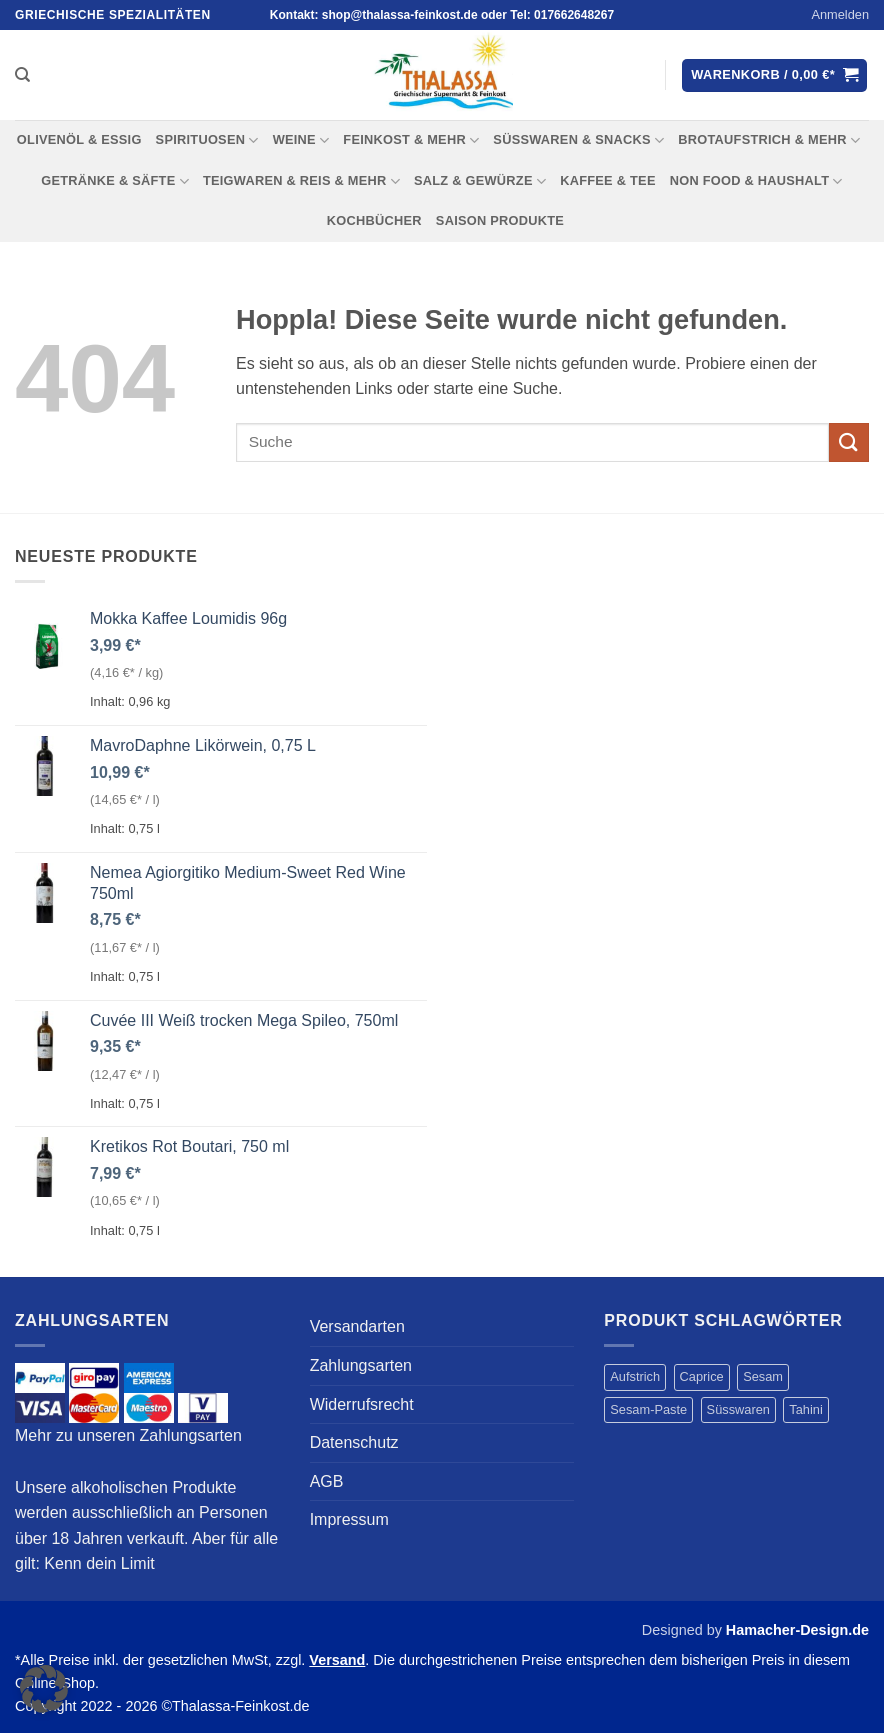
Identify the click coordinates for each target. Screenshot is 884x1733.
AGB (327, 1481)
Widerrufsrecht (362, 1404)
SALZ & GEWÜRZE (480, 181)
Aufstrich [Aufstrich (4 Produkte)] (635, 1376)
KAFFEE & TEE (608, 180)
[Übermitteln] (849, 442)
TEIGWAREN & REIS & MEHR (301, 181)
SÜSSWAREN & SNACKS (578, 140)
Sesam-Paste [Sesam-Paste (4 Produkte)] (648, 1409)
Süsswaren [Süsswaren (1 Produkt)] (738, 1409)
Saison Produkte (500, 220)
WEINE (301, 140)
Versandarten (357, 1326)
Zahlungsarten (361, 1365)
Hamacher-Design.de (797, 1630)
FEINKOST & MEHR (411, 140)
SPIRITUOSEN (207, 140)
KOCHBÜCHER (374, 220)
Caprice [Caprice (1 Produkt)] (702, 1376)
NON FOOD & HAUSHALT (756, 181)
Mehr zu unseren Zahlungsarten (128, 1435)
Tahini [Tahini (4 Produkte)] (805, 1409)
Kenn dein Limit (99, 1563)
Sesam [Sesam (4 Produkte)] (763, 1376)
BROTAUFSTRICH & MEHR (769, 140)
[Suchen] (22, 75)
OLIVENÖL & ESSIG (79, 139)
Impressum (349, 1519)
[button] (840, 15)
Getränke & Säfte (115, 181)
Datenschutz (354, 1442)
